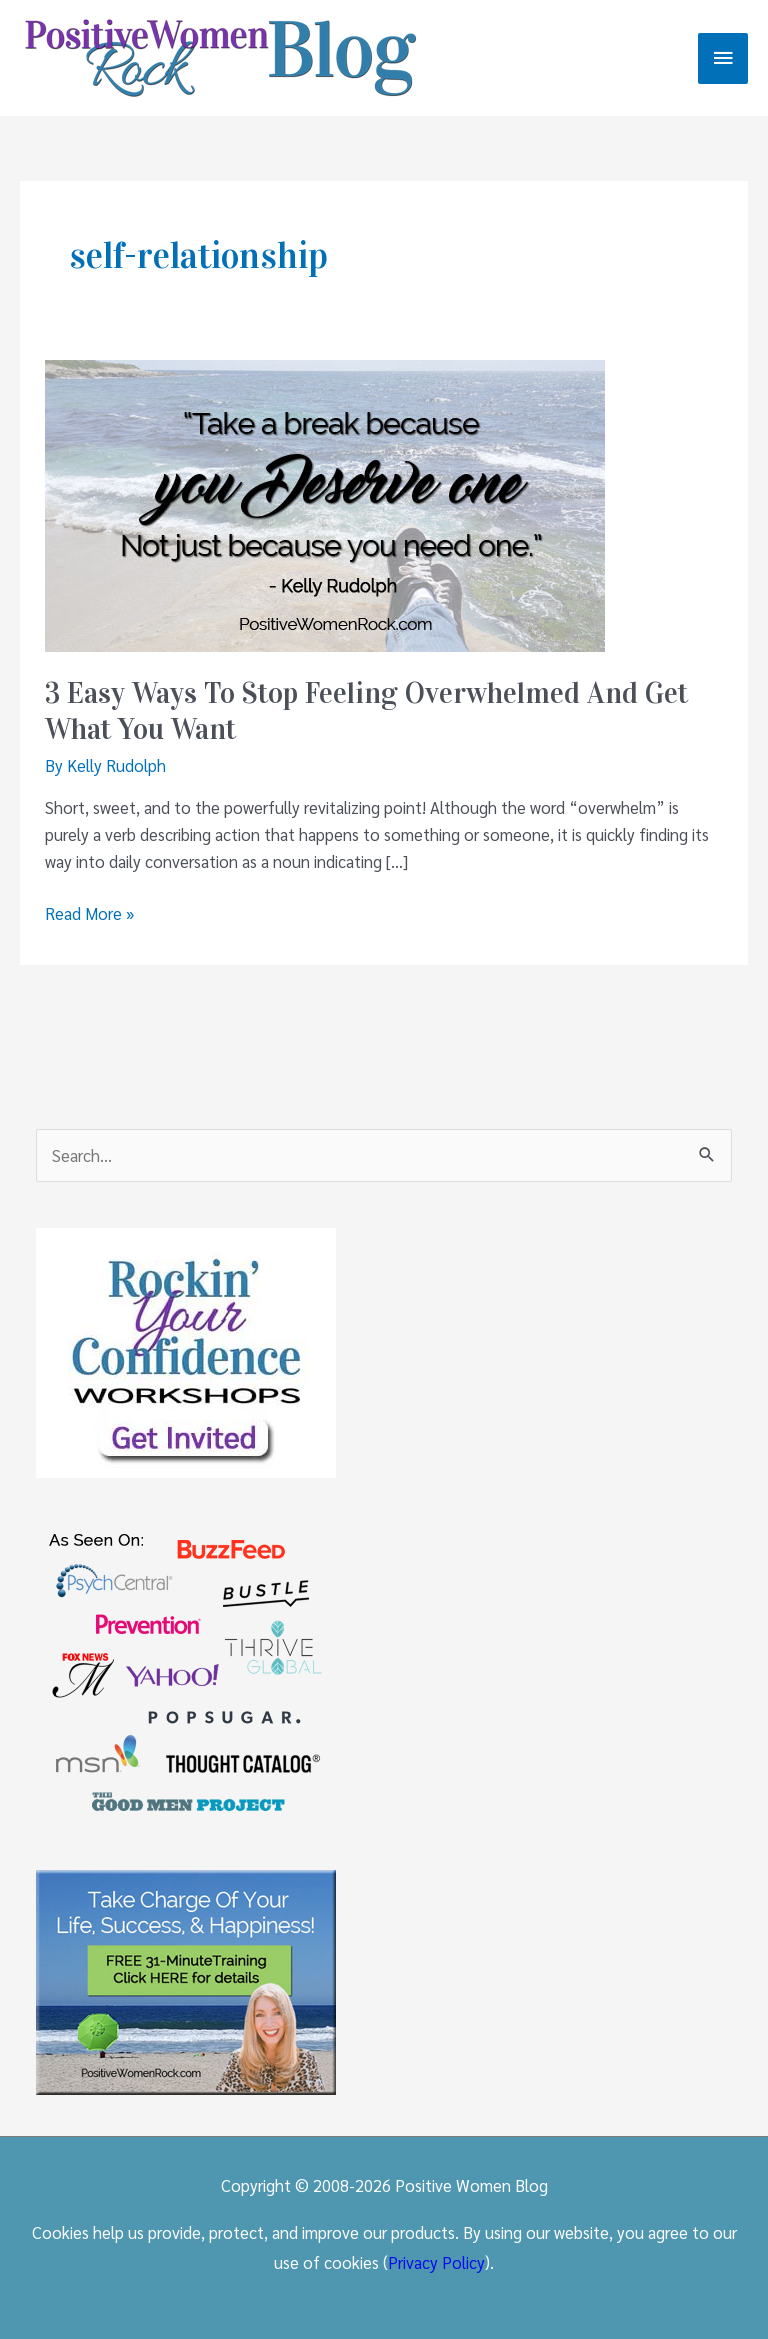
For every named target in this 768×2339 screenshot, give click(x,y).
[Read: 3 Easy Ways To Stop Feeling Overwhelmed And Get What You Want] (325, 503)
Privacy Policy (436, 2262)
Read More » (89, 913)
